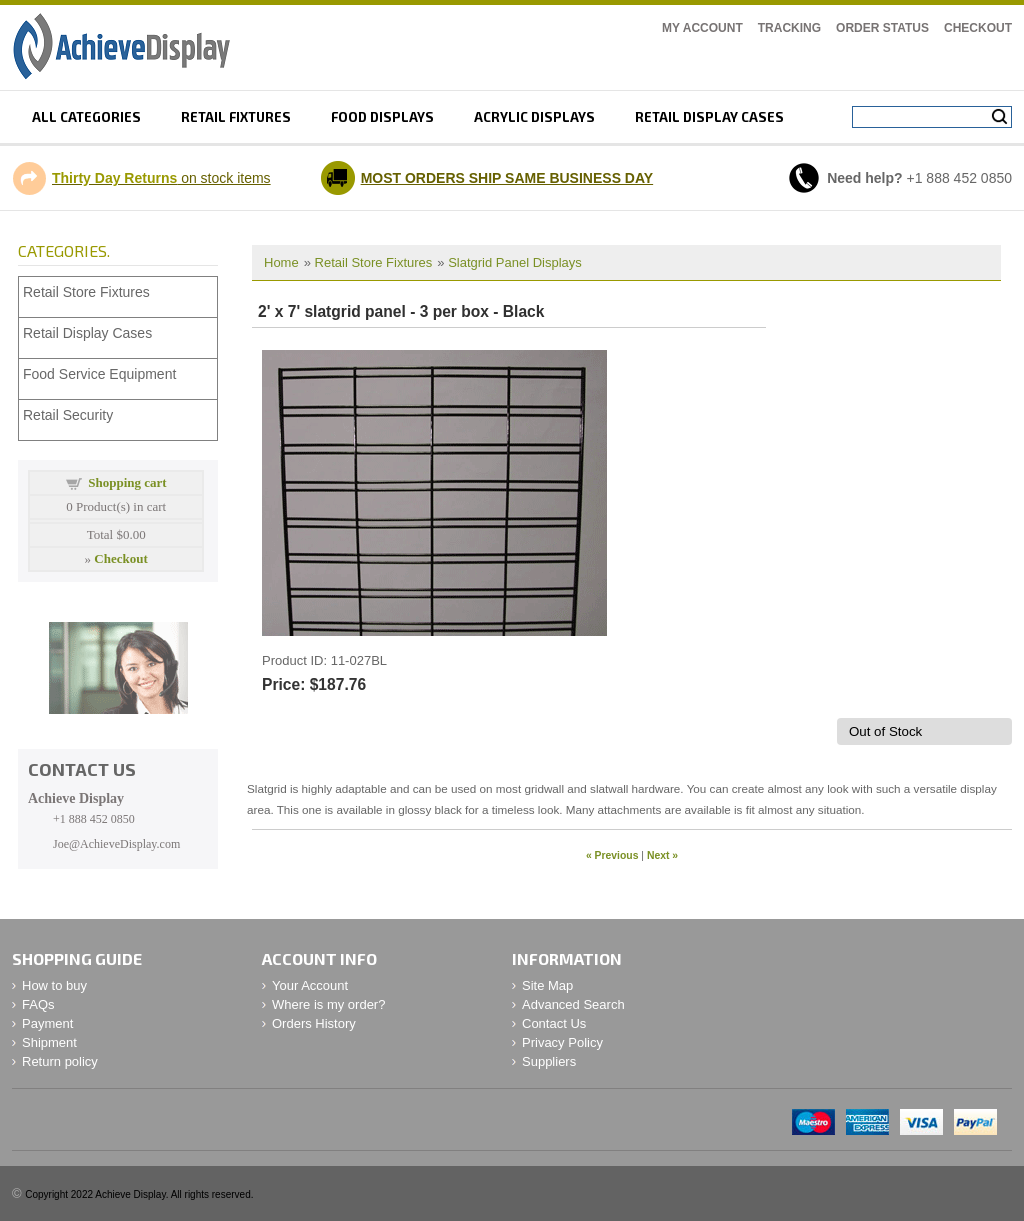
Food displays (382, 117)
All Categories (86, 117)
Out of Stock (885, 731)
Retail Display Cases (87, 333)
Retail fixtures (236, 117)
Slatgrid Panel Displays (515, 262)
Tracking (789, 28)
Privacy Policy (562, 1042)
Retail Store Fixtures (374, 262)
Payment (47, 1023)
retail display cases (709, 117)
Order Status (882, 28)
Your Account (310, 985)
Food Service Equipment (99, 374)
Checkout (978, 28)
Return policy (60, 1061)
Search (999, 117)
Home (281, 262)
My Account (702, 28)
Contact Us (554, 1023)
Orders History (314, 1023)
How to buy (54, 985)
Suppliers (549, 1061)
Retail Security (68, 415)
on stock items (161, 178)
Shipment (49, 1042)
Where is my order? (328, 1004)
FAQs (38, 1004)
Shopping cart (127, 482)
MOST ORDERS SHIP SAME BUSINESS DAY (507, 178)
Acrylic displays (534, 117)
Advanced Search (573, 1004)
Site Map (547, 985)
